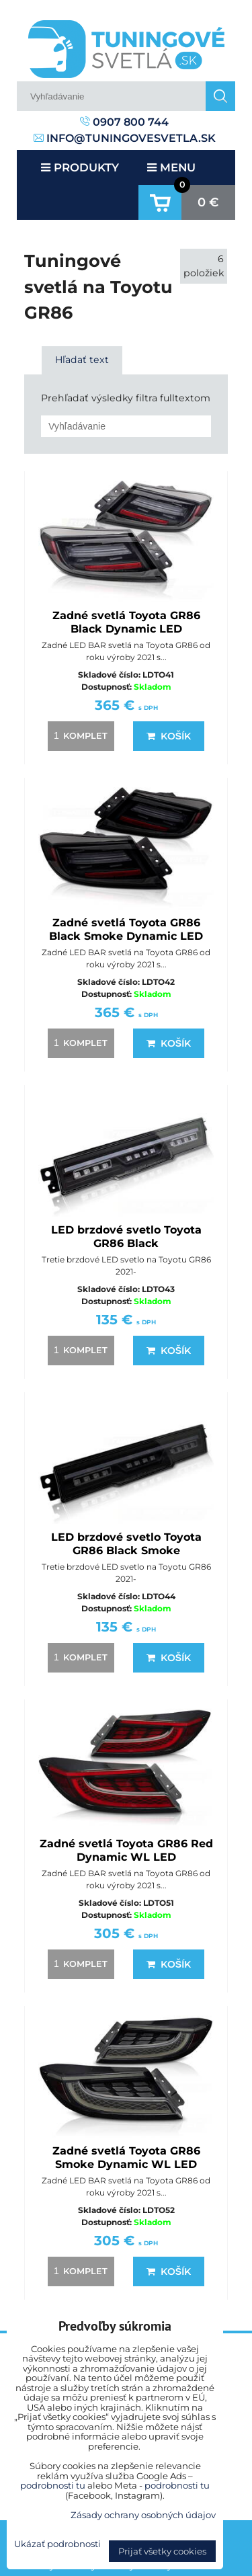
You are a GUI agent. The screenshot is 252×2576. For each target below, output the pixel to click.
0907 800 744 (124, 122)
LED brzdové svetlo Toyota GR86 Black (126, 1236)
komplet (79, 735)
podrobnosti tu (52, 2485)
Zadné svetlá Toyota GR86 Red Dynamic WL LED (126, 1850)
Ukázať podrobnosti (57, 2544)
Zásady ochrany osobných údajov (143, 2514)
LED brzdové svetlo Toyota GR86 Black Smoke (126, 1544)
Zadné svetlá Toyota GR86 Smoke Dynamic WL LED (126, 2157)
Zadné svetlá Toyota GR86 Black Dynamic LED (126, 622)
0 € (208, 202)
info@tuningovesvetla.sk (125, 138)
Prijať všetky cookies (162, 2551)
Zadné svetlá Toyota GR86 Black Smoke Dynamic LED (126, 929)
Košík (168, 736)
